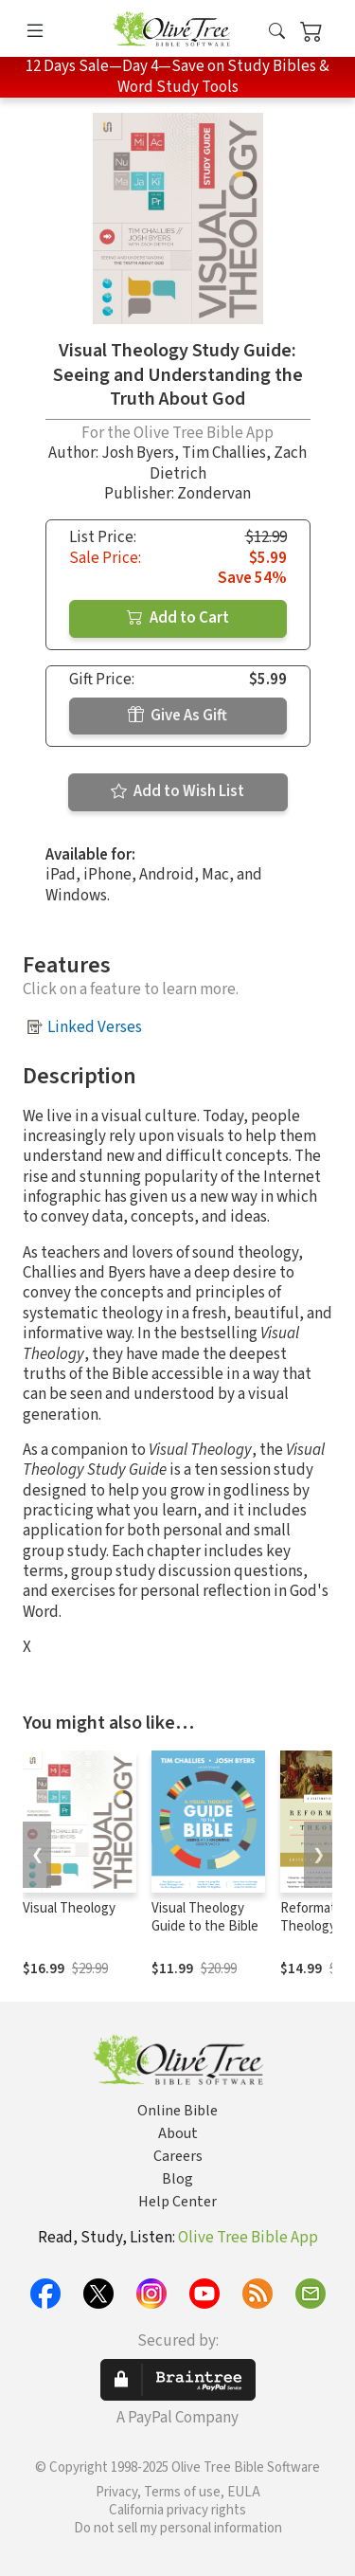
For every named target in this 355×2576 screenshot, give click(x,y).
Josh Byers (137, 453)
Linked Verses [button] (94, 1027)
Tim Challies (224, 453)
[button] (277, 32)
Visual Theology (69, 1908)
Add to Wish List (177, 791)
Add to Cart (178, 618)
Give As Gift (177, 715)
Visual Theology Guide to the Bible (204, 1917)
